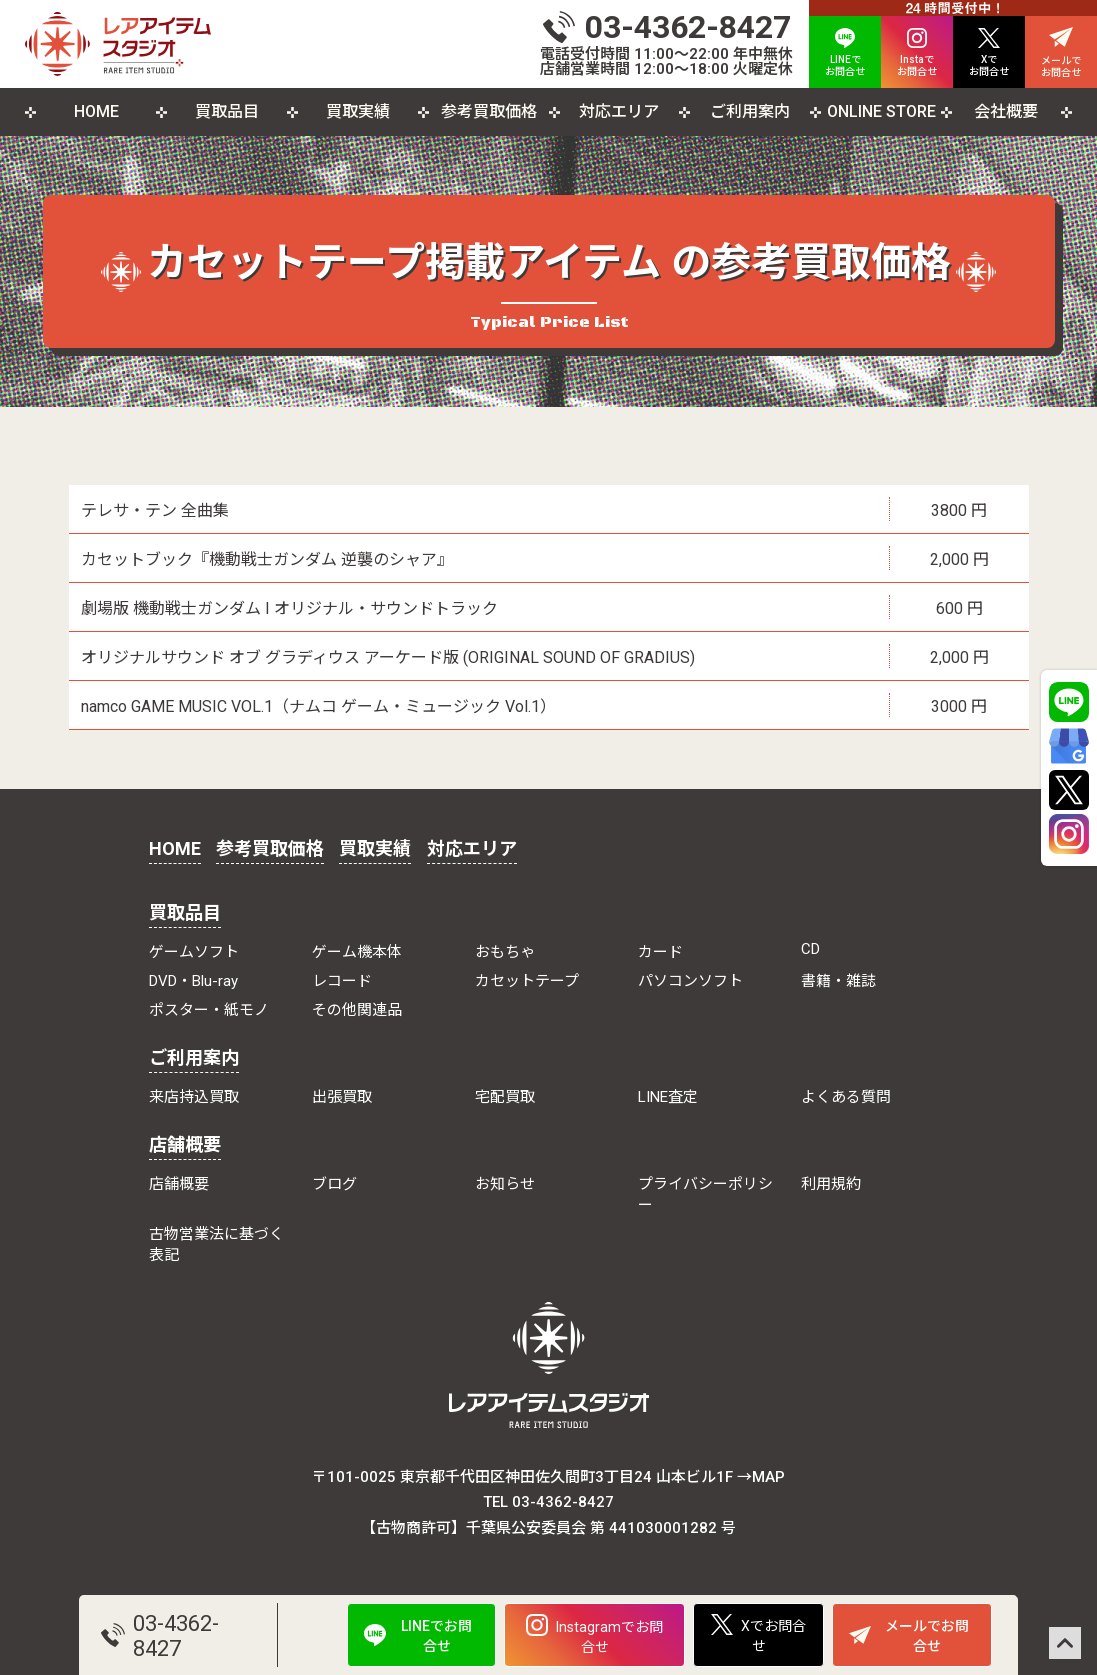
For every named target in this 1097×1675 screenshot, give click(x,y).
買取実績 (358, 111)
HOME (96, 111)
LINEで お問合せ (845, 52)
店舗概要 (185, 1144)
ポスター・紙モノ (209, 1010)
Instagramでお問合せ (594, 1634)
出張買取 (342, 1097)
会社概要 (1006, 111)
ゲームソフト (194, 952)
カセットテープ (527, 981)
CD (810, 949)
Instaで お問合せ (917, 52)
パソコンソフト (690, 981)
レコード (342, 981)
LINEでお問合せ (418, 1636)
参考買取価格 (489, 111)
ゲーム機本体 (357, 952)
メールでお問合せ (909, 1636)
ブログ (334, 1184)
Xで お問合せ (989, 52)
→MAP (761, 1477)
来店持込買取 (194, 1097)
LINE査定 (668, 1097)
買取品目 (227, 111)
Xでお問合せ (758, 1634)
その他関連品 (357, 1010)
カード (660, 952)
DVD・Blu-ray (193, 981)
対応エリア (619, 111)
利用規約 (831, 1184)
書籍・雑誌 (838, 981)
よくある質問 (846, 1097)
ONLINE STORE (881, 111)
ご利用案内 (750, 111)
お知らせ (505, 1184)
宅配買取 (505, 1097)
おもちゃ (505, 952)
